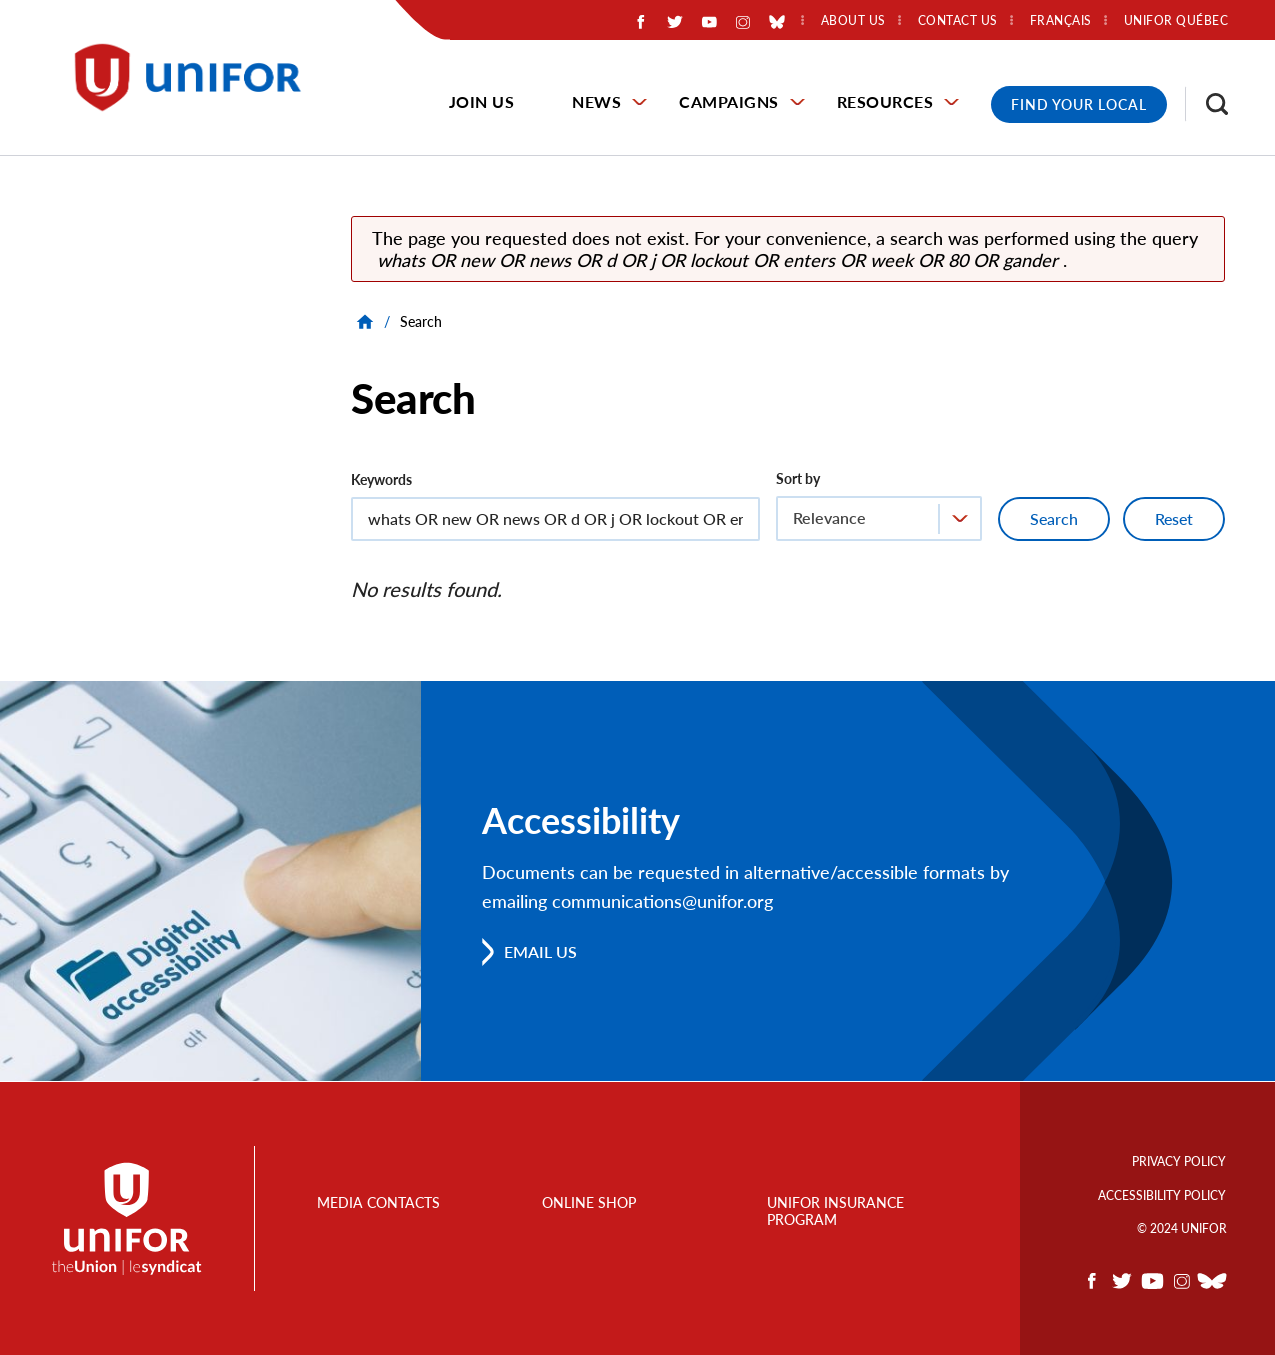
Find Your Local (1079, 104)
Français (1061, 21)
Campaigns (729, 101)
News (596, 101)
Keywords (381, 479)
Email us (540, 951)
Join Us (482, 101)
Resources (885, 101)
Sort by (798, 478)
